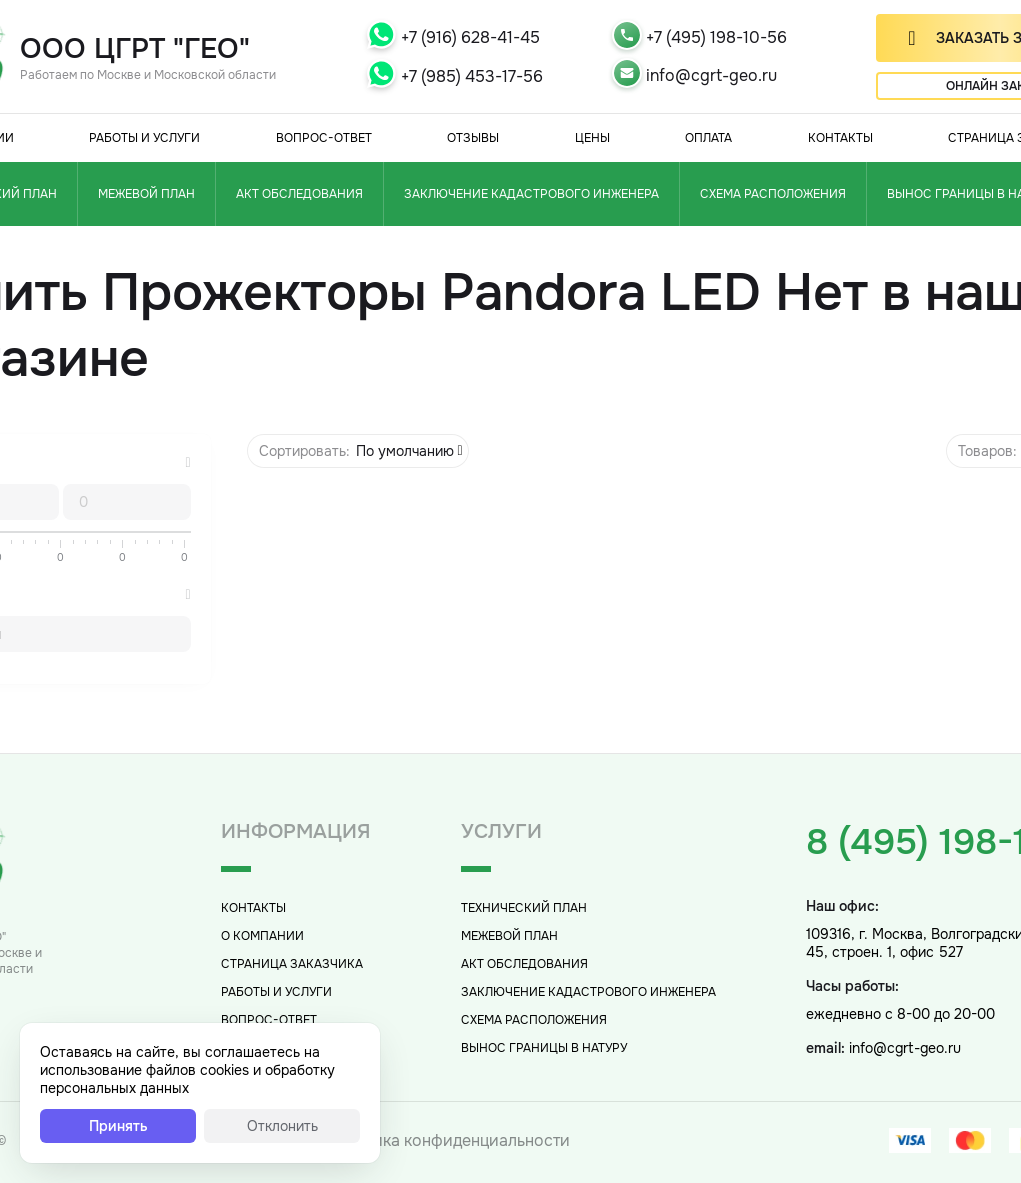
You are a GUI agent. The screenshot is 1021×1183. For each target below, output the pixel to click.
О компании (262, 936)
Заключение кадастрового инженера (531, 194)
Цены (592, 138)
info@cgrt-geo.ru (711, 75)
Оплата (708, 138)
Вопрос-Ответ (324, 138)
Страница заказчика (292, 964)
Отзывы (473, 138)
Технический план (524, 908)
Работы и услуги (144, 138)
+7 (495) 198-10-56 (716, 37)
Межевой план (146, 194)
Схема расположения (773, 194)
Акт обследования (299, 194)
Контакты (840, 138)
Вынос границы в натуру (544, 1048)
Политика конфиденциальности (447, 1140)
